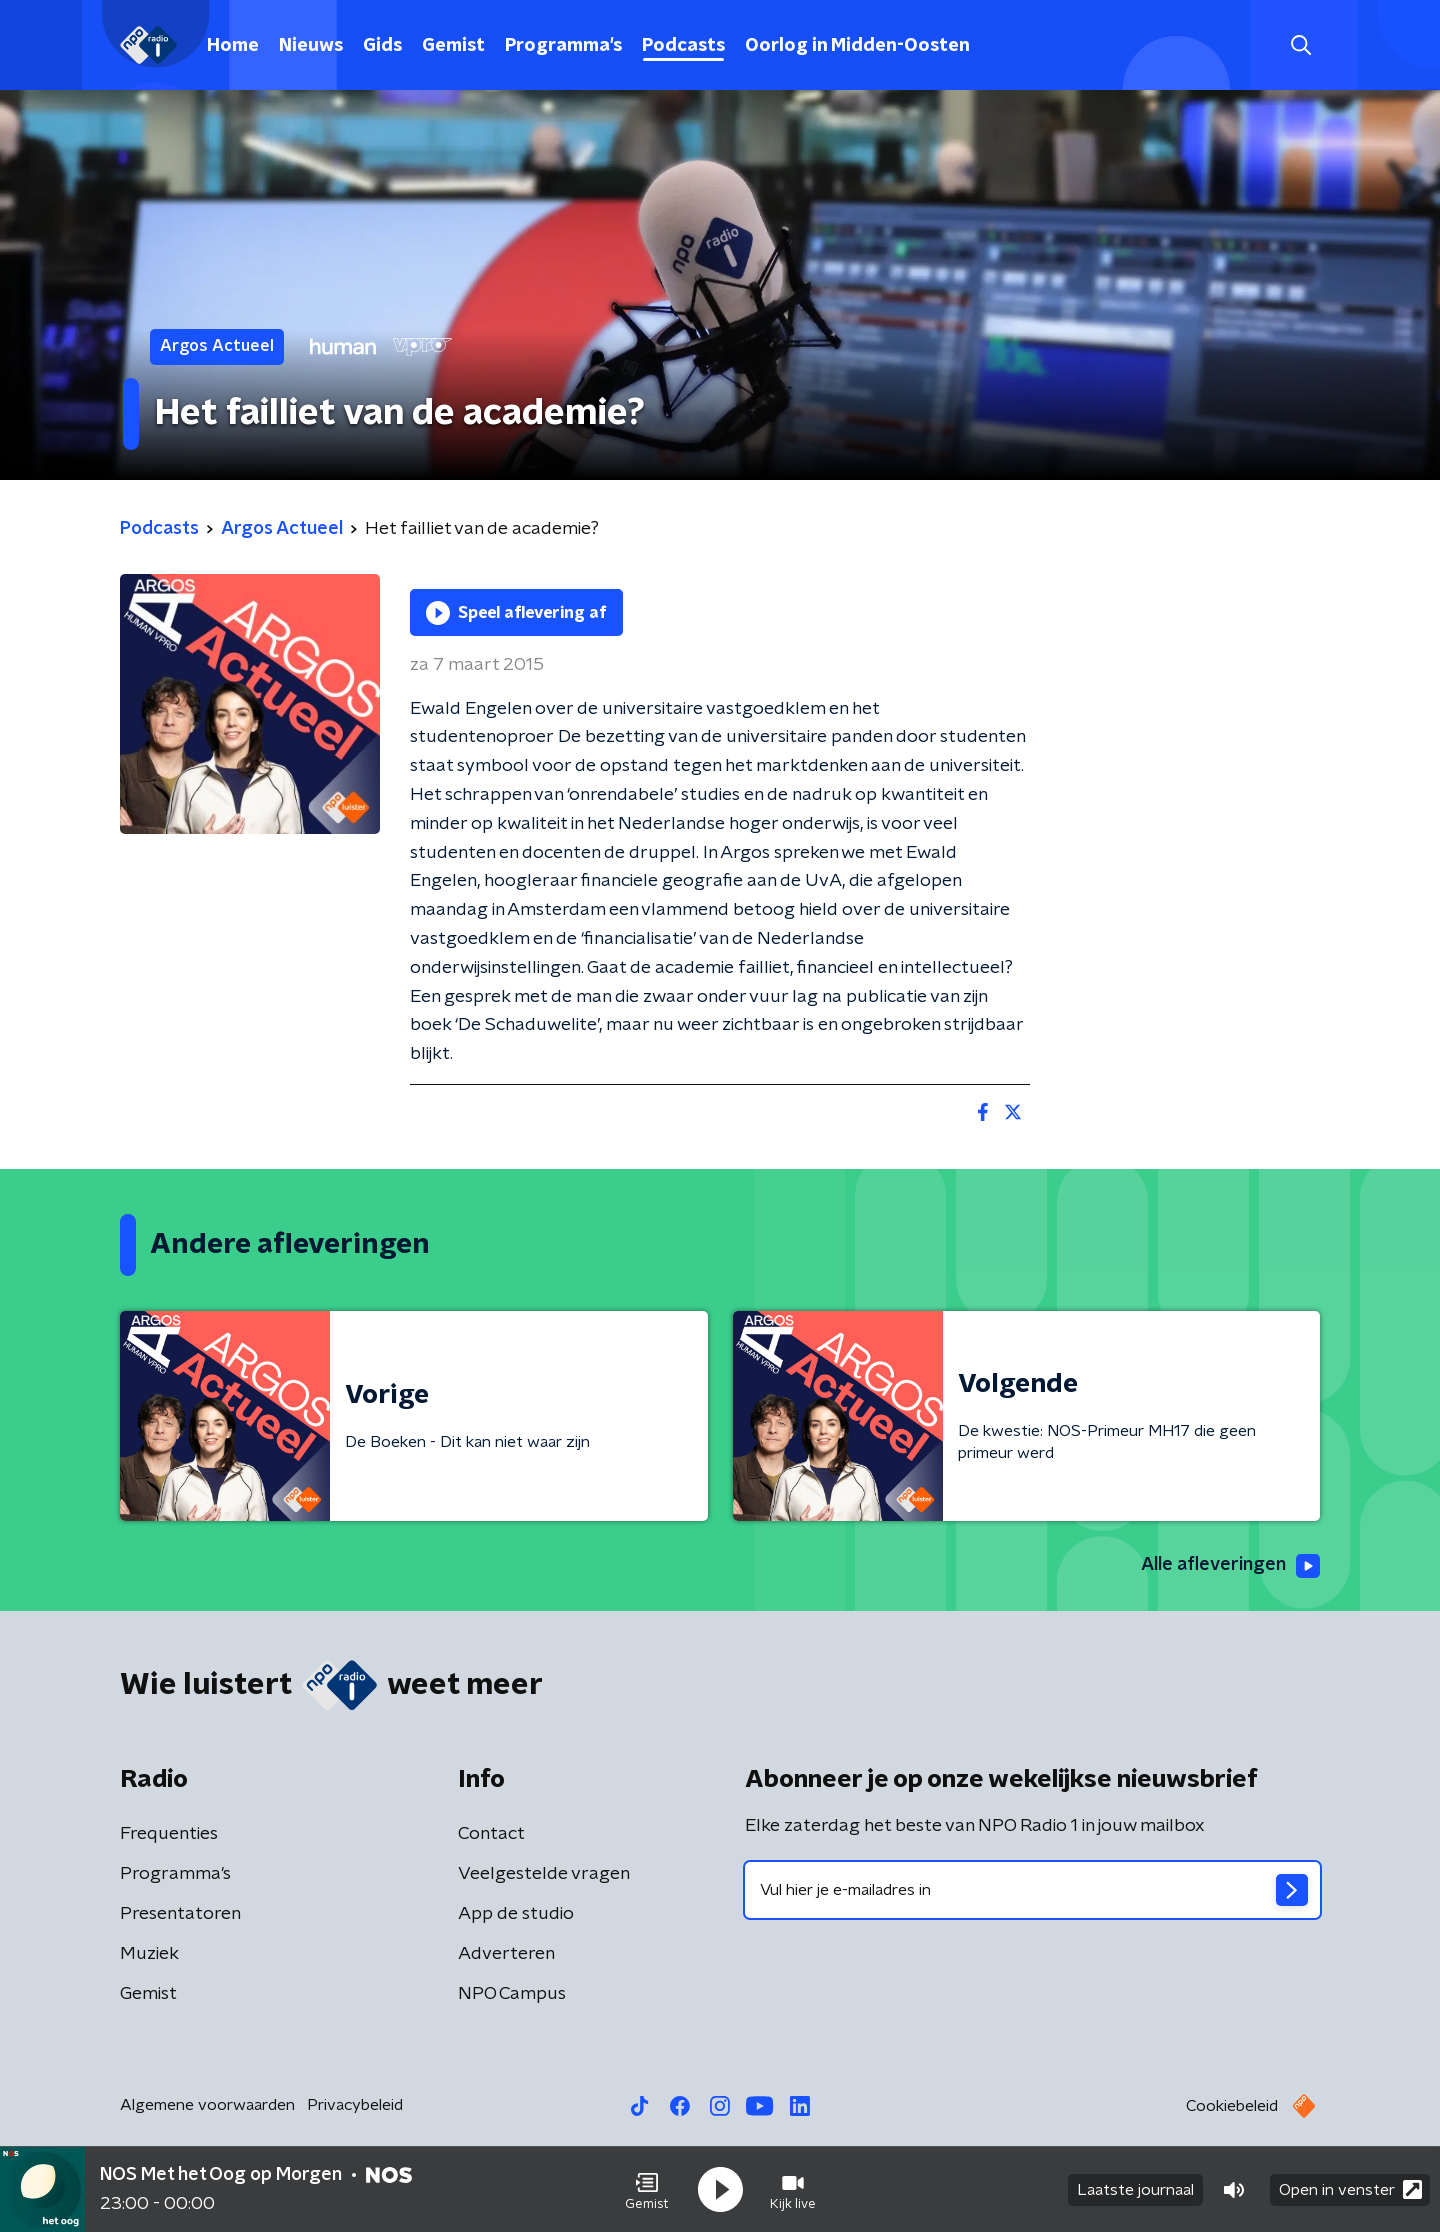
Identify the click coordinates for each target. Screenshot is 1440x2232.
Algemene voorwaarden (207, 2105)
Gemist (453, 46)
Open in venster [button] (1350, 2189)
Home (233, 46)
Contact (491, 1834)
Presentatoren (180, 1914)
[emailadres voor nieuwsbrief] (1032, 1890)
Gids (382, 46)
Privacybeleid (355, 2105)
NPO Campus (512, 1994)
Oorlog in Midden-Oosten (857, 46)
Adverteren (506, 1954)
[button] (647, 2190)
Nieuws (311, 46)
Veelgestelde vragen (544, 1874)
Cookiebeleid (1232, 2106)
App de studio (516, 1914)
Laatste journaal (1135, 2190)
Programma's (563, 46)
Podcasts (683, 46)
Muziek (149, 1954)
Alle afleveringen (1230, 1566)
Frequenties (169, 1834)
